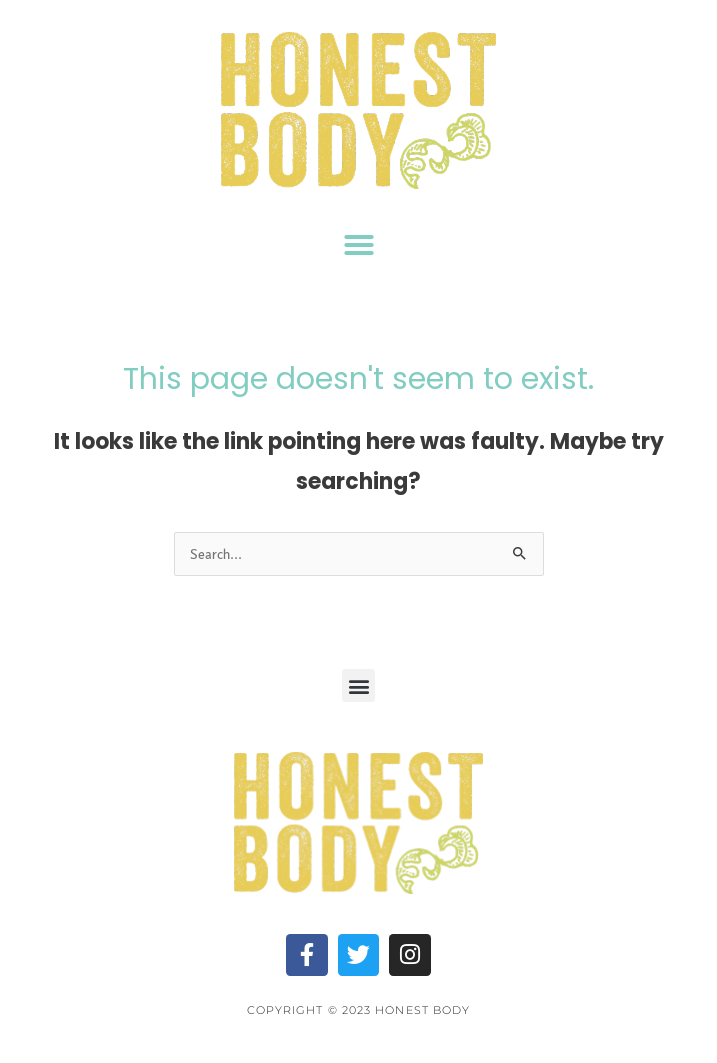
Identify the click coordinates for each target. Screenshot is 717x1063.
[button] (359, 245)
